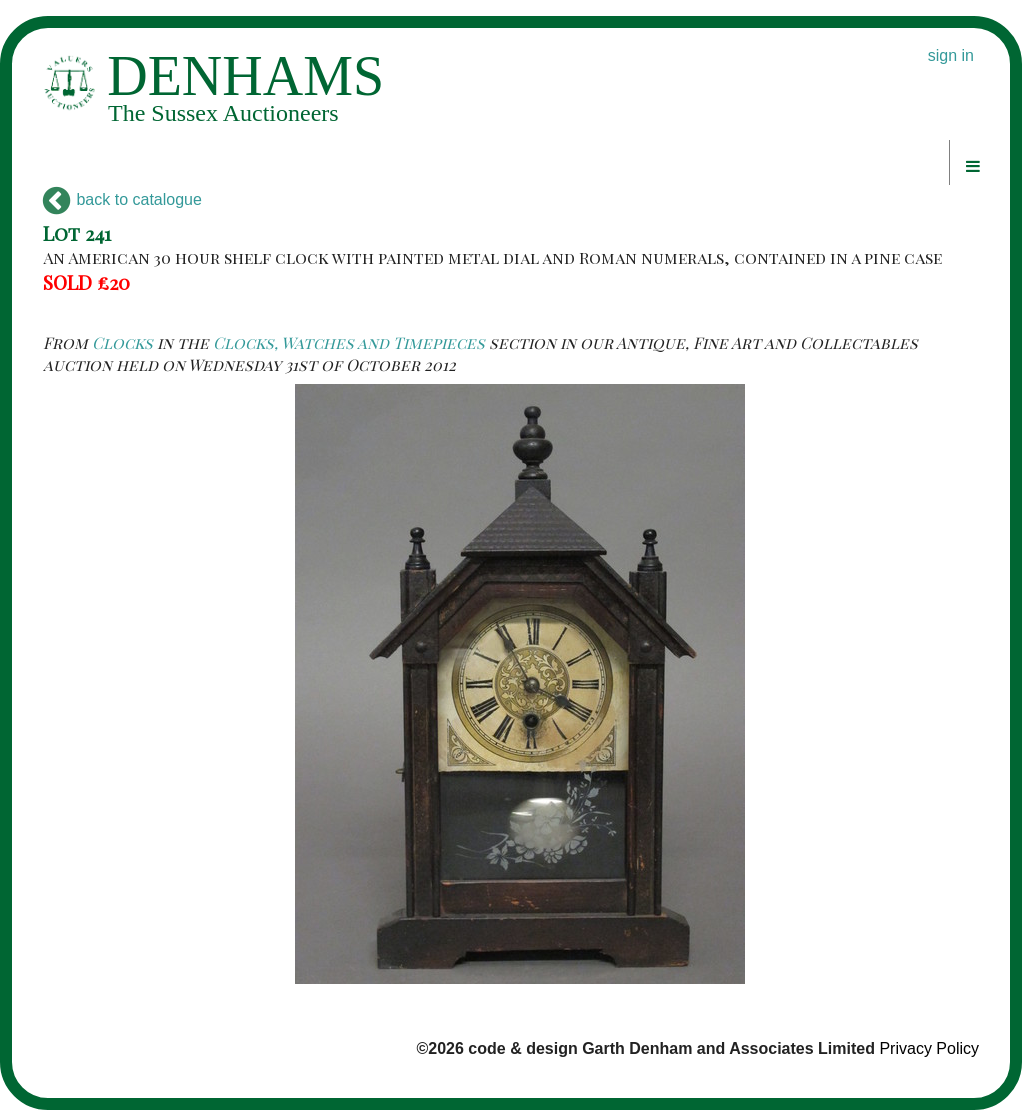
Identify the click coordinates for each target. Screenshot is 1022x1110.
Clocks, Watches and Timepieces (349, 342)
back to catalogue (122, 199)
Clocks (122, 342)
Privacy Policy (929, 1048)
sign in (951, 55)
